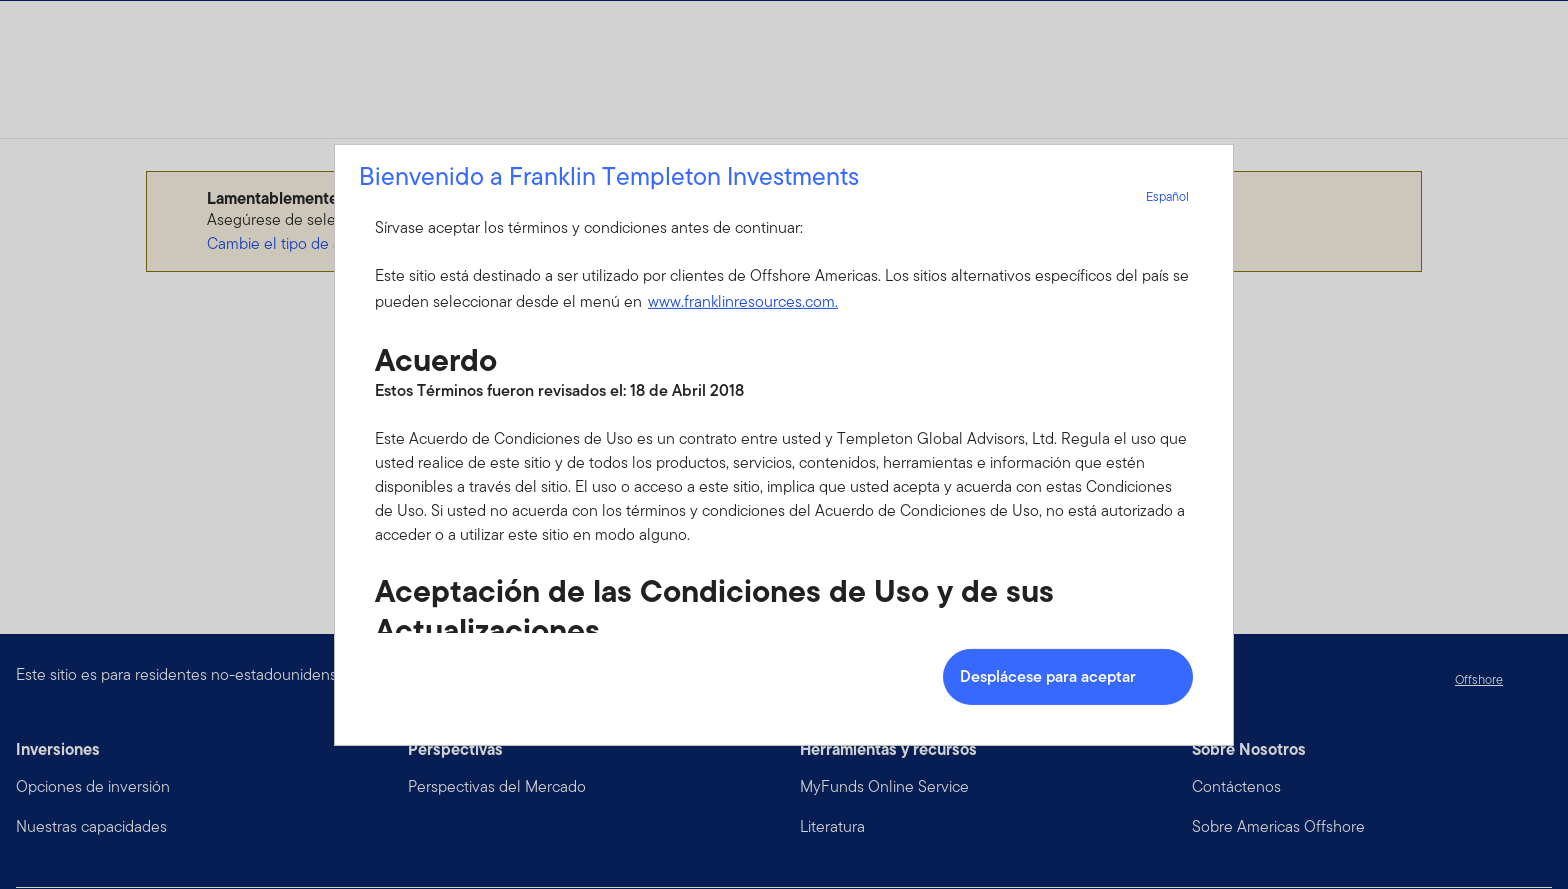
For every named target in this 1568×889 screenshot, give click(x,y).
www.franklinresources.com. (743, 301)
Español (1179, 195)
